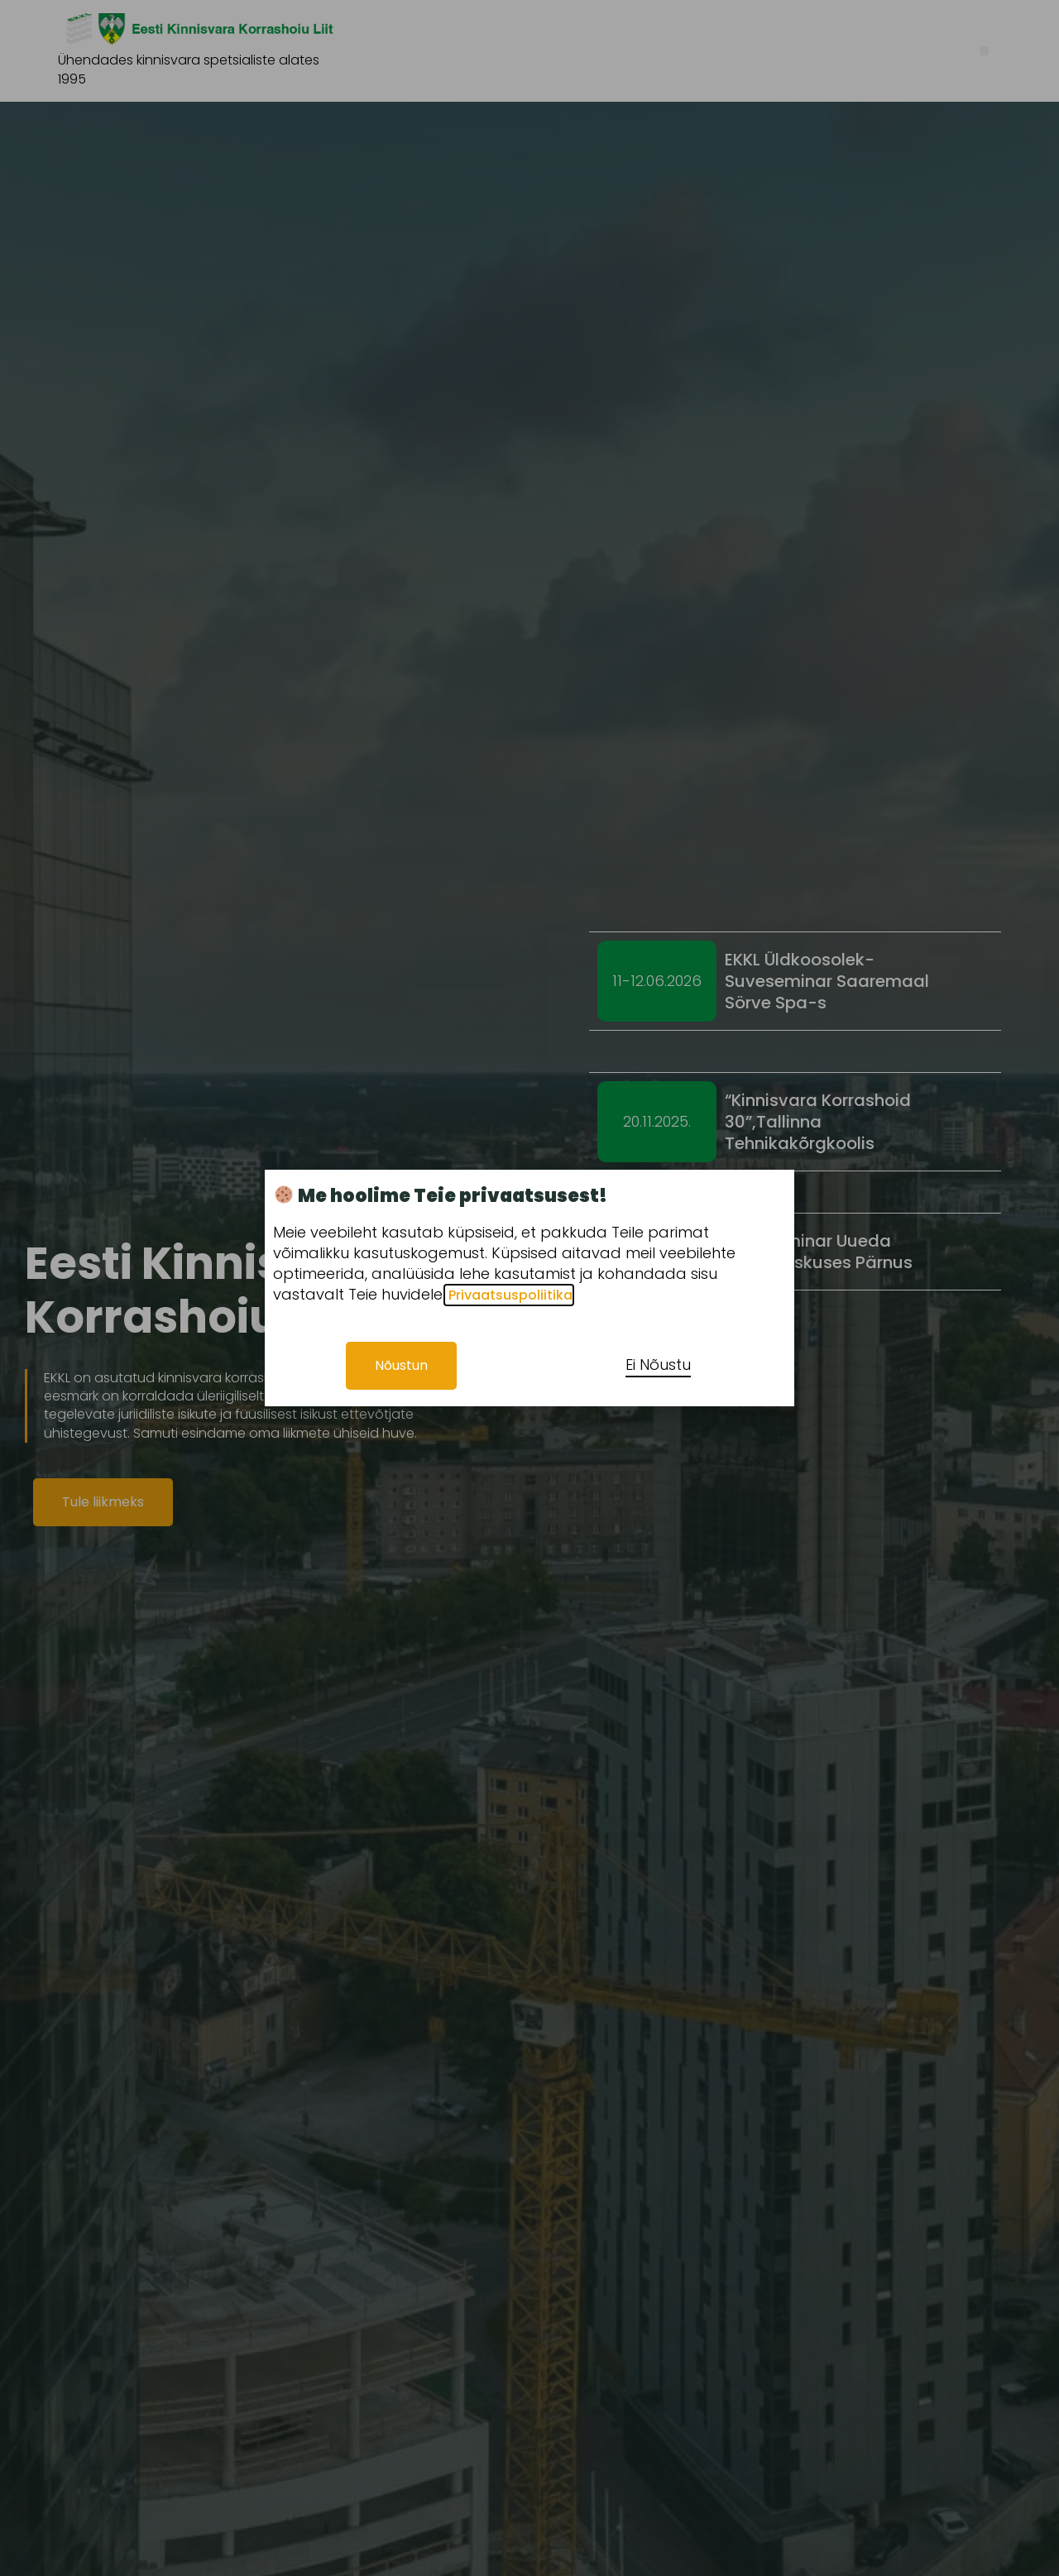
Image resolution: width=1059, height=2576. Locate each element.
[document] (529, 1288)
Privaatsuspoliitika (509, 1295)
